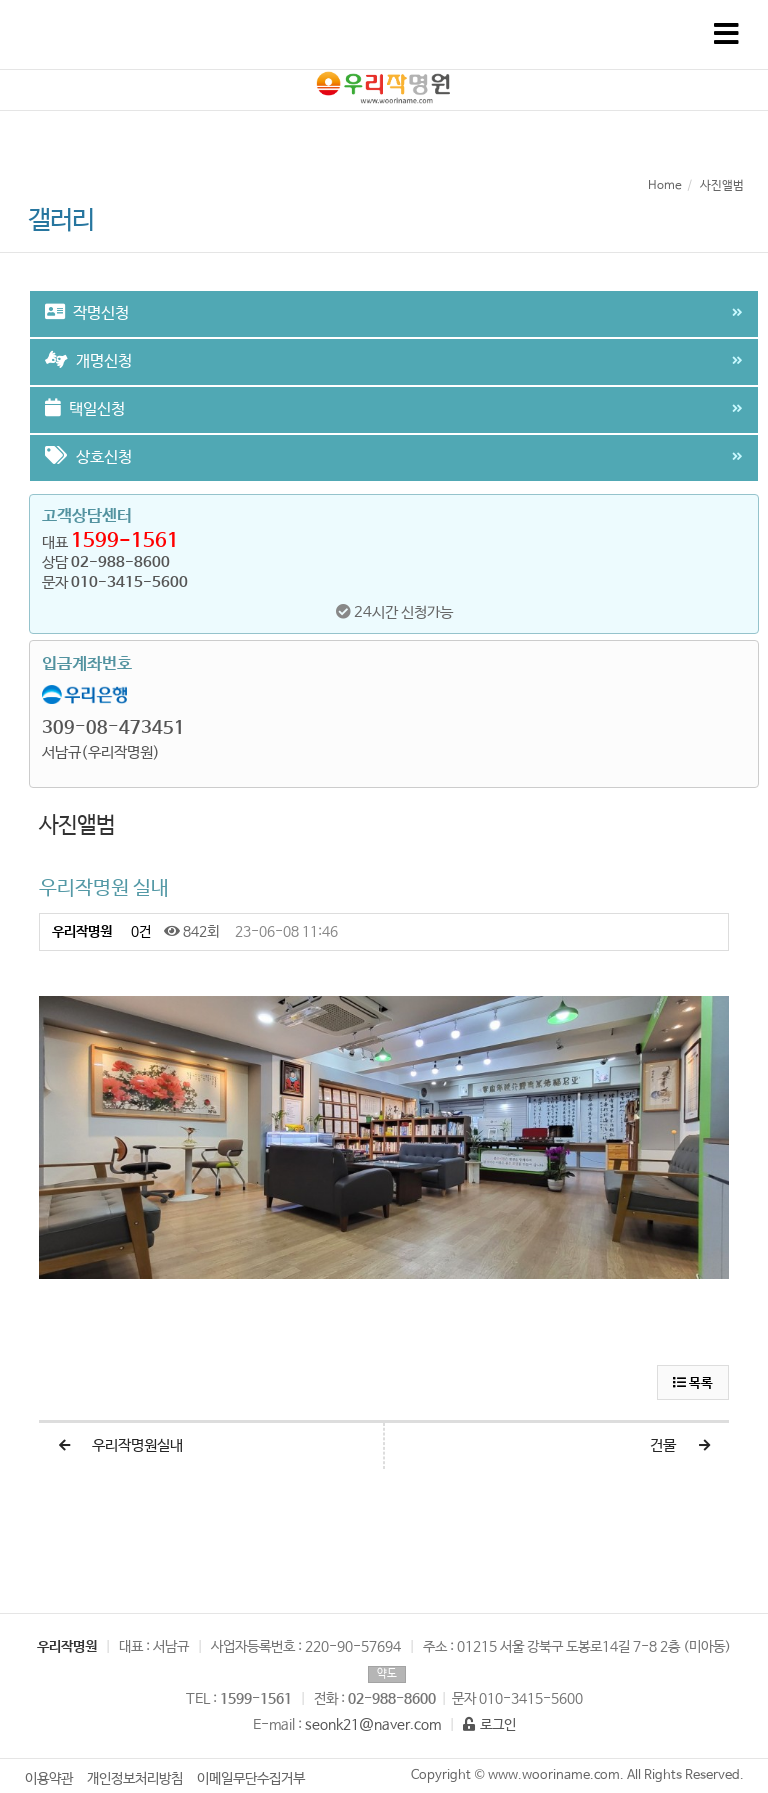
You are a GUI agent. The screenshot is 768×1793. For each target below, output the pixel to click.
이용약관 (49, 1779)
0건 (139, 932)
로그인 (489, 1725)
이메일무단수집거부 (251, 1779)
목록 (693, 1383)
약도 (387, 1674)
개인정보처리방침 (135, 1779)
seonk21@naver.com (373, 1725)
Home (665, 186)
